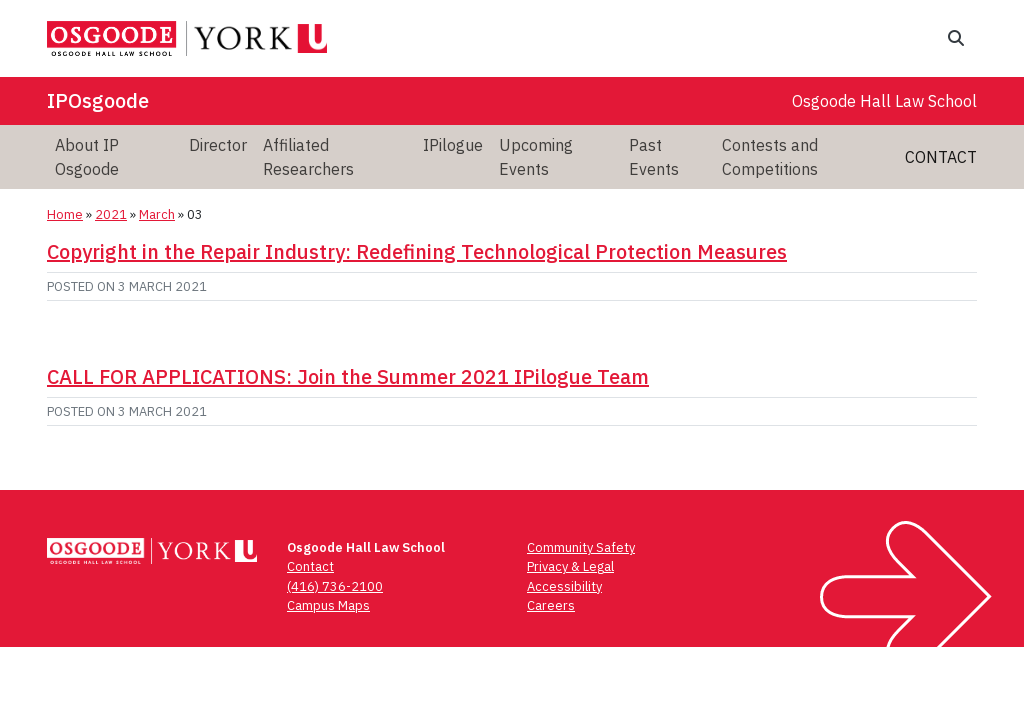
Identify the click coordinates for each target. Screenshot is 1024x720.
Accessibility (564, 586)
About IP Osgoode (87, 157)
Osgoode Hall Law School (884, 101)
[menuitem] (114, 157)
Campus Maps (328, 605)
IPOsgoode (98, 100)
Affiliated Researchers (308, 157)
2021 (111, 214)
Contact (941, 157)
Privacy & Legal (570, 566)
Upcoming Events (536, 157)
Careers (551, 605)
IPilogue (453, 145)
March (157, 214)
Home (65, 214)
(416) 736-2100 (335, 586)
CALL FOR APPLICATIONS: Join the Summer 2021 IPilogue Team (348, 376)
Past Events (654, 157)
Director (218, 145)
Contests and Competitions (770, 157)
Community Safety (581, 547)
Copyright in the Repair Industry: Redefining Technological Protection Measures (417, 251)
